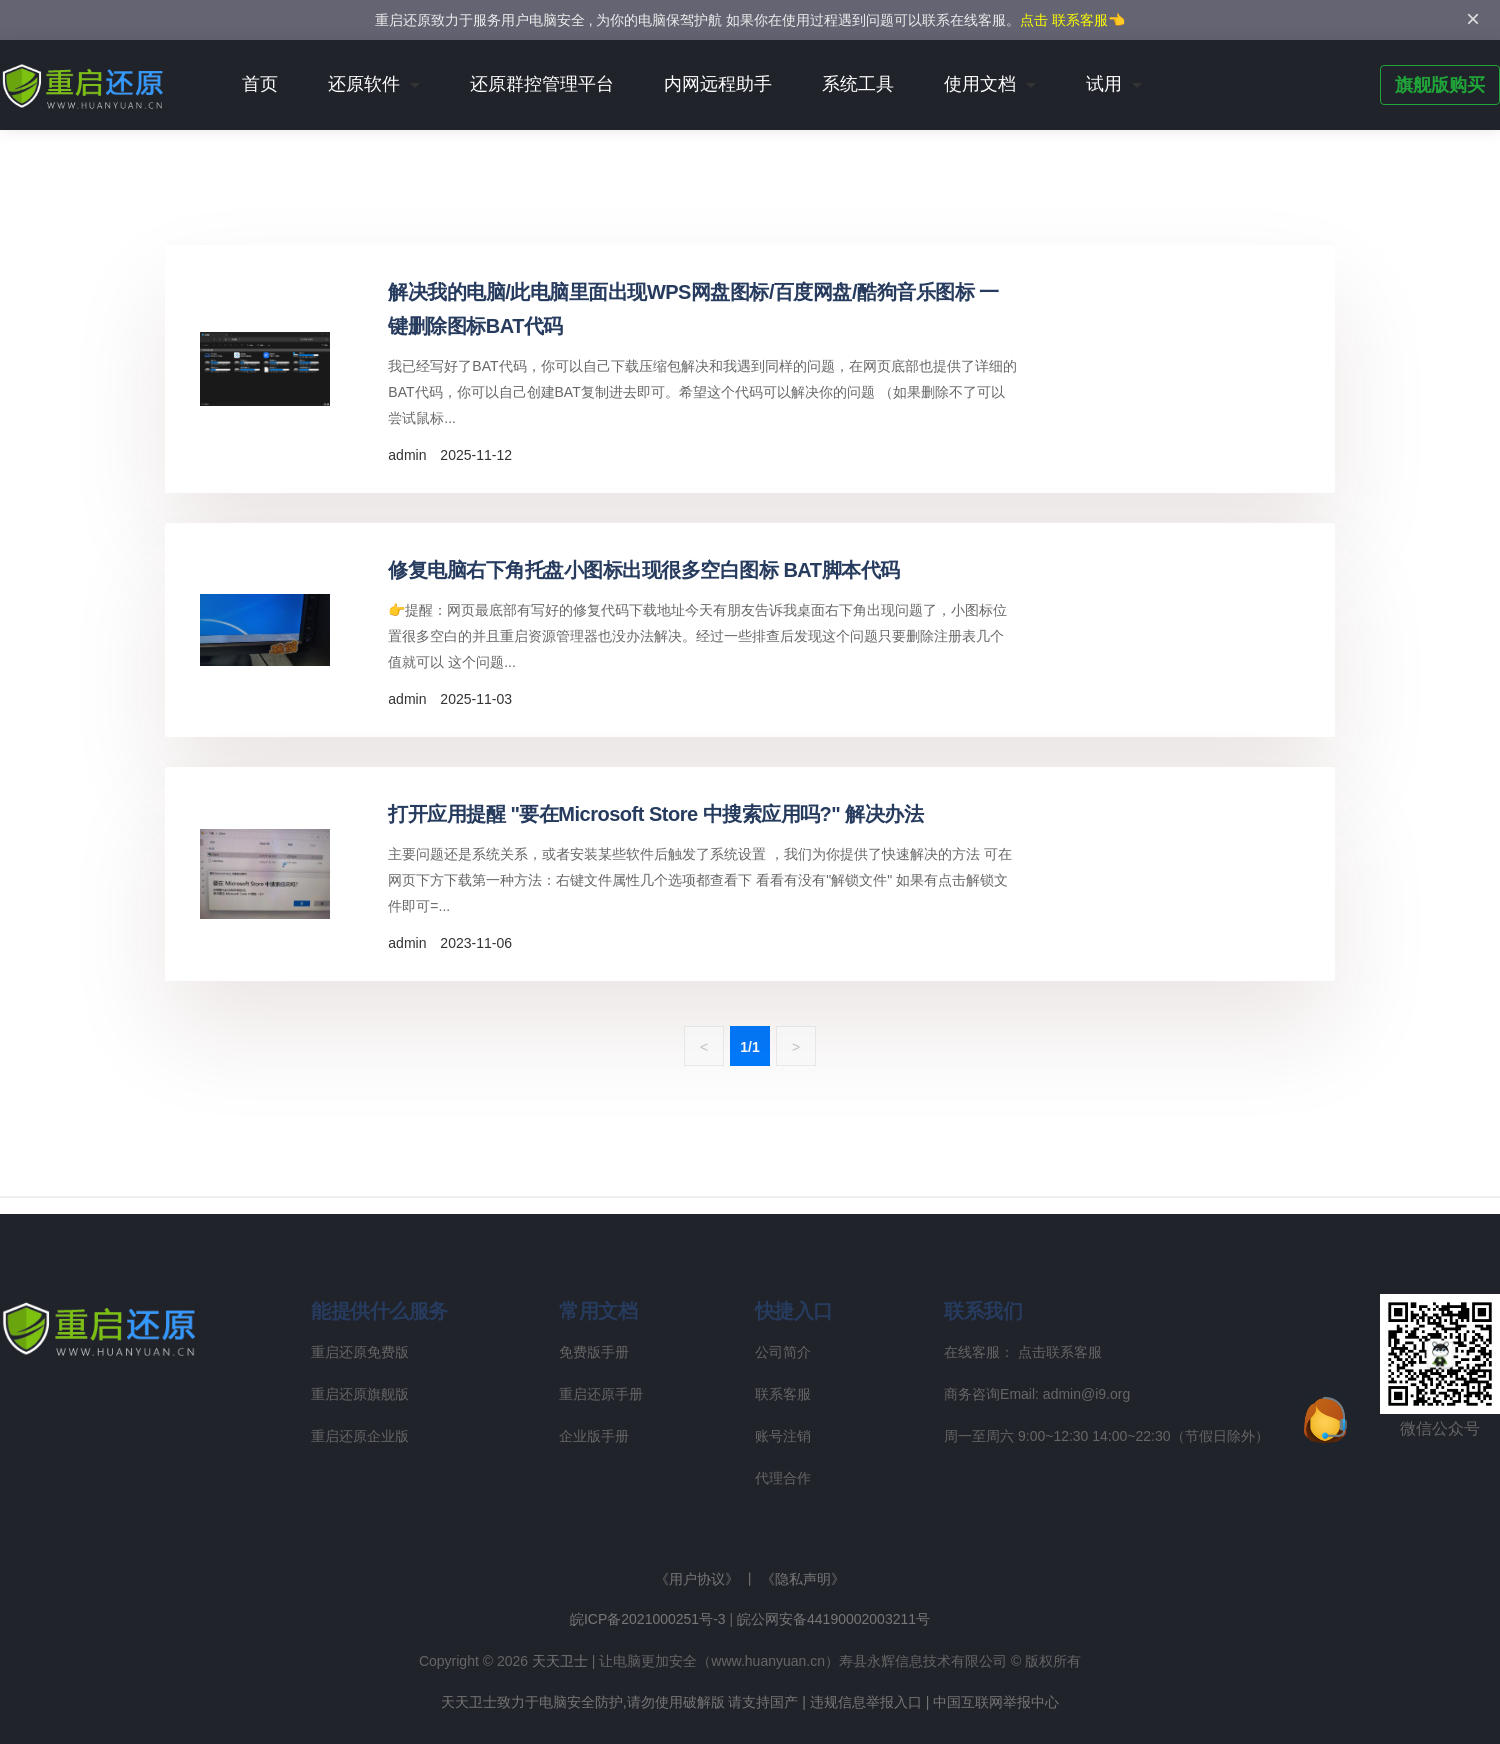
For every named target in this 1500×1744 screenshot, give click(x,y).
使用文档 (980, 84)
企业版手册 (594, 1436)
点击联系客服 (1060, 1352)
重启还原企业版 (360, 1436)
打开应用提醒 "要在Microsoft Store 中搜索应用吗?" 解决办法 (655, 814)
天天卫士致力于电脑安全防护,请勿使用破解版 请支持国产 (620, 1702)
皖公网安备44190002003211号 (833, 1619)
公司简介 (783, 1352)
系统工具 (858, 84)
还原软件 (364, 84)
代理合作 (783, 1478)
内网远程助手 (718, 84)
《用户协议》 (697, 1579)
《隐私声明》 (803, 1579)
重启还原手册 (601, 1394)
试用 (1104, 84)
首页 (260, 84)
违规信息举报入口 (866, 1702)
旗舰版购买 (1440, 85)
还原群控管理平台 (542, 84)
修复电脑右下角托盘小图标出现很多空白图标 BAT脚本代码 (643, 570)
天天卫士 (560, 1661)
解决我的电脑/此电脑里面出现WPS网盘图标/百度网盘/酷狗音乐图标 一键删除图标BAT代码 (693, 309)
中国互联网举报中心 (996, 1702)
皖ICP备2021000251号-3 (648, 1619)
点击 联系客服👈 (1072, 20)
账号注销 (783, 1436)
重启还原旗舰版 (360, 1394)
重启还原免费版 (360, 1352)
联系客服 (783, 1394)
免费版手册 (594, 1352)
